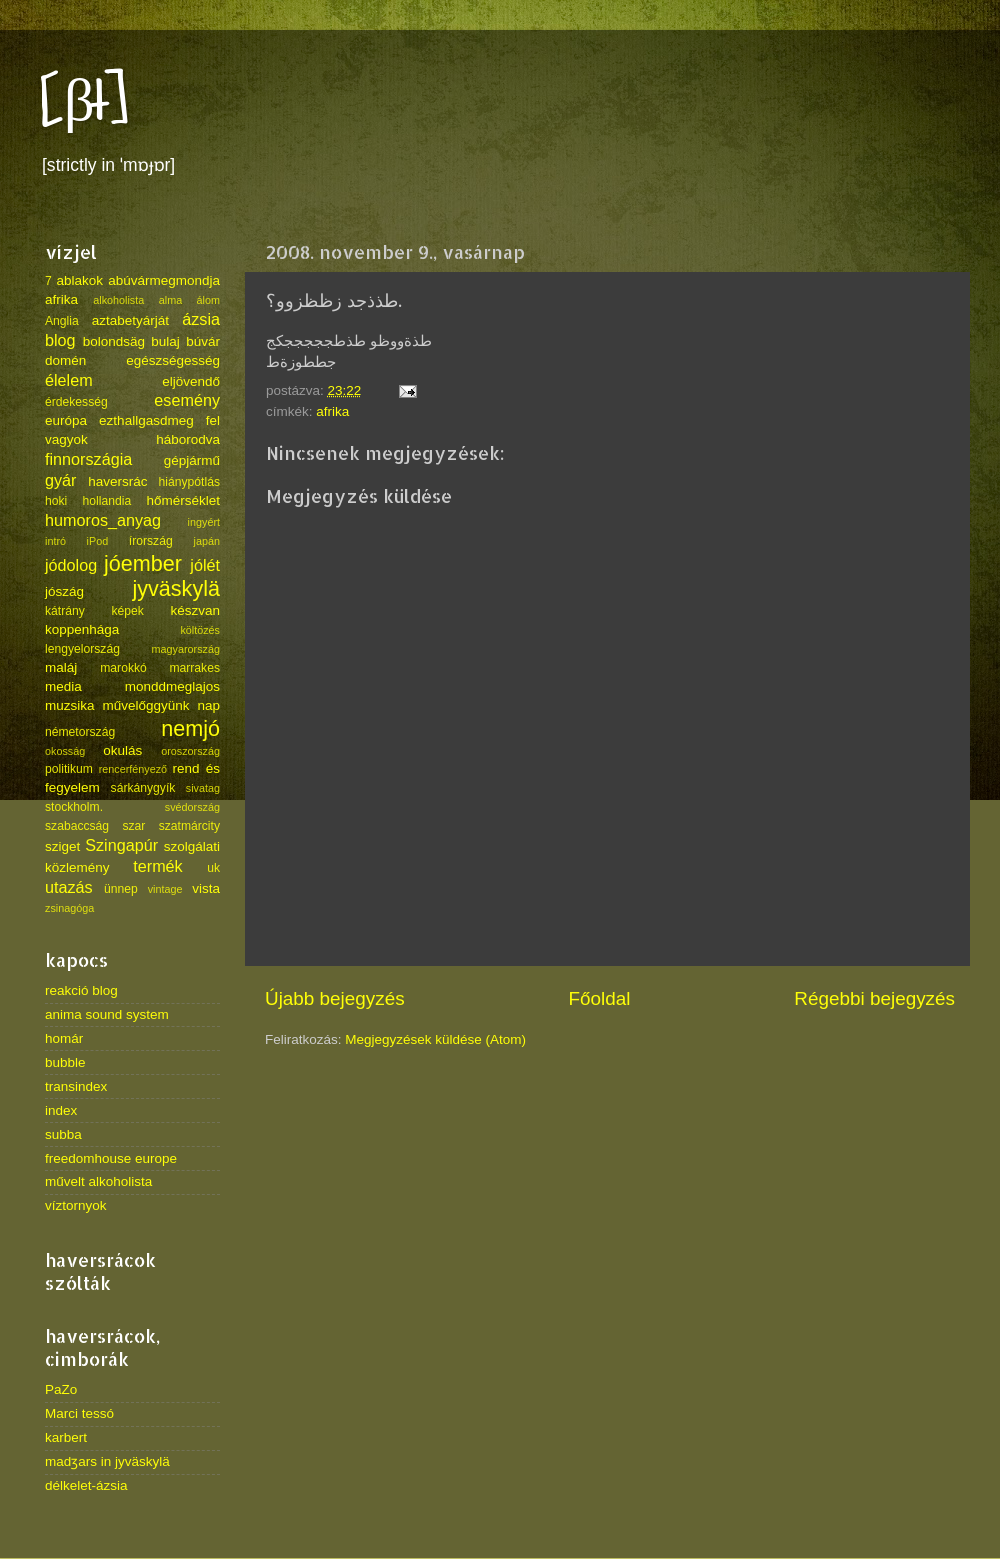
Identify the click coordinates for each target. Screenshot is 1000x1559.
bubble (65, 1062)
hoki (56, 501)
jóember (143, 563)
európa (66, 420)
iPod (98, 541)
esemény (187, 400)
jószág (64, 591)
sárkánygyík (143, 788)
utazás (69, 887)
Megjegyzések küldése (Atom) (435, 1039)
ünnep (121, 889)
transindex (76, 1086)
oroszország (190, 751)
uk (213, 868)
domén (65, 360)
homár (64, 1038)
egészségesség (173, 360)
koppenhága (82, 629)
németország (80, 732)
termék (157, 866)
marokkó (123, 668)
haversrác (117, 481)
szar (133, 826)
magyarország (186, 649)
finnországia (88, 459)
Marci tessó (79, 1413)
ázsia (201, 319)
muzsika (70, 705)
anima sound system (107, 1014)
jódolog (71, 565)
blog (60, 340)
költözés (200, 630)
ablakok (80, 280)
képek (127, 611)
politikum (69, 769)
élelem (69, 380)
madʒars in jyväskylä (107, 1461)
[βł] (84, 102)
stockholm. (74, 807)
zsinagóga (69, 908)
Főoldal (600, 998)
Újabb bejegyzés (335, 998)
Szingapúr (121, 845)
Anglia (62, 321)
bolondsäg (114, 341)
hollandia (107, 501)
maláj (61, 667)
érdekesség (76, 402)
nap (208, 705)
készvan (195, 610)
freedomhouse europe (111, 1158)
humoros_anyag (103, 520)
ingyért (204, 522)
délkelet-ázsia (86, 1485)
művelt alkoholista (98, 1181)
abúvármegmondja (164, 280)
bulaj (165, 341)
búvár (203, 341)
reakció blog (81, 990)
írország (151, 541)
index (61, 1110)
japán (207, 541)
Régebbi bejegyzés (874, 998)
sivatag (203, 788)
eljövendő (191, 381)
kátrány (65, 611)
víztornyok (76, 1205)
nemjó (190, 728)
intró (55, 541)
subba (63, 1134)
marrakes (194, 668)
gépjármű (192, 460)
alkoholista (118, 300)
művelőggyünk (145, 705)
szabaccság (77, 826)
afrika (332, 411)
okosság (65, 751)
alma (170, 300)
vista (206, 888)
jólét (205, 565)
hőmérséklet (183, 500)
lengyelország (82, 649)
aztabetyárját (130, 320)
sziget (62, 846)
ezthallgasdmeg (146, 420)
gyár (61, 480)
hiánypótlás (189, 482)
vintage (165, 889)
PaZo (61, 1389)
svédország (192, 807)
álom (208, 300)
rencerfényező (133, 769)
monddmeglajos (172, 686)
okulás (122, 750)
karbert (66, 1437)
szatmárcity (189, 826)
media (63, 686)
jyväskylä (176, 588)
